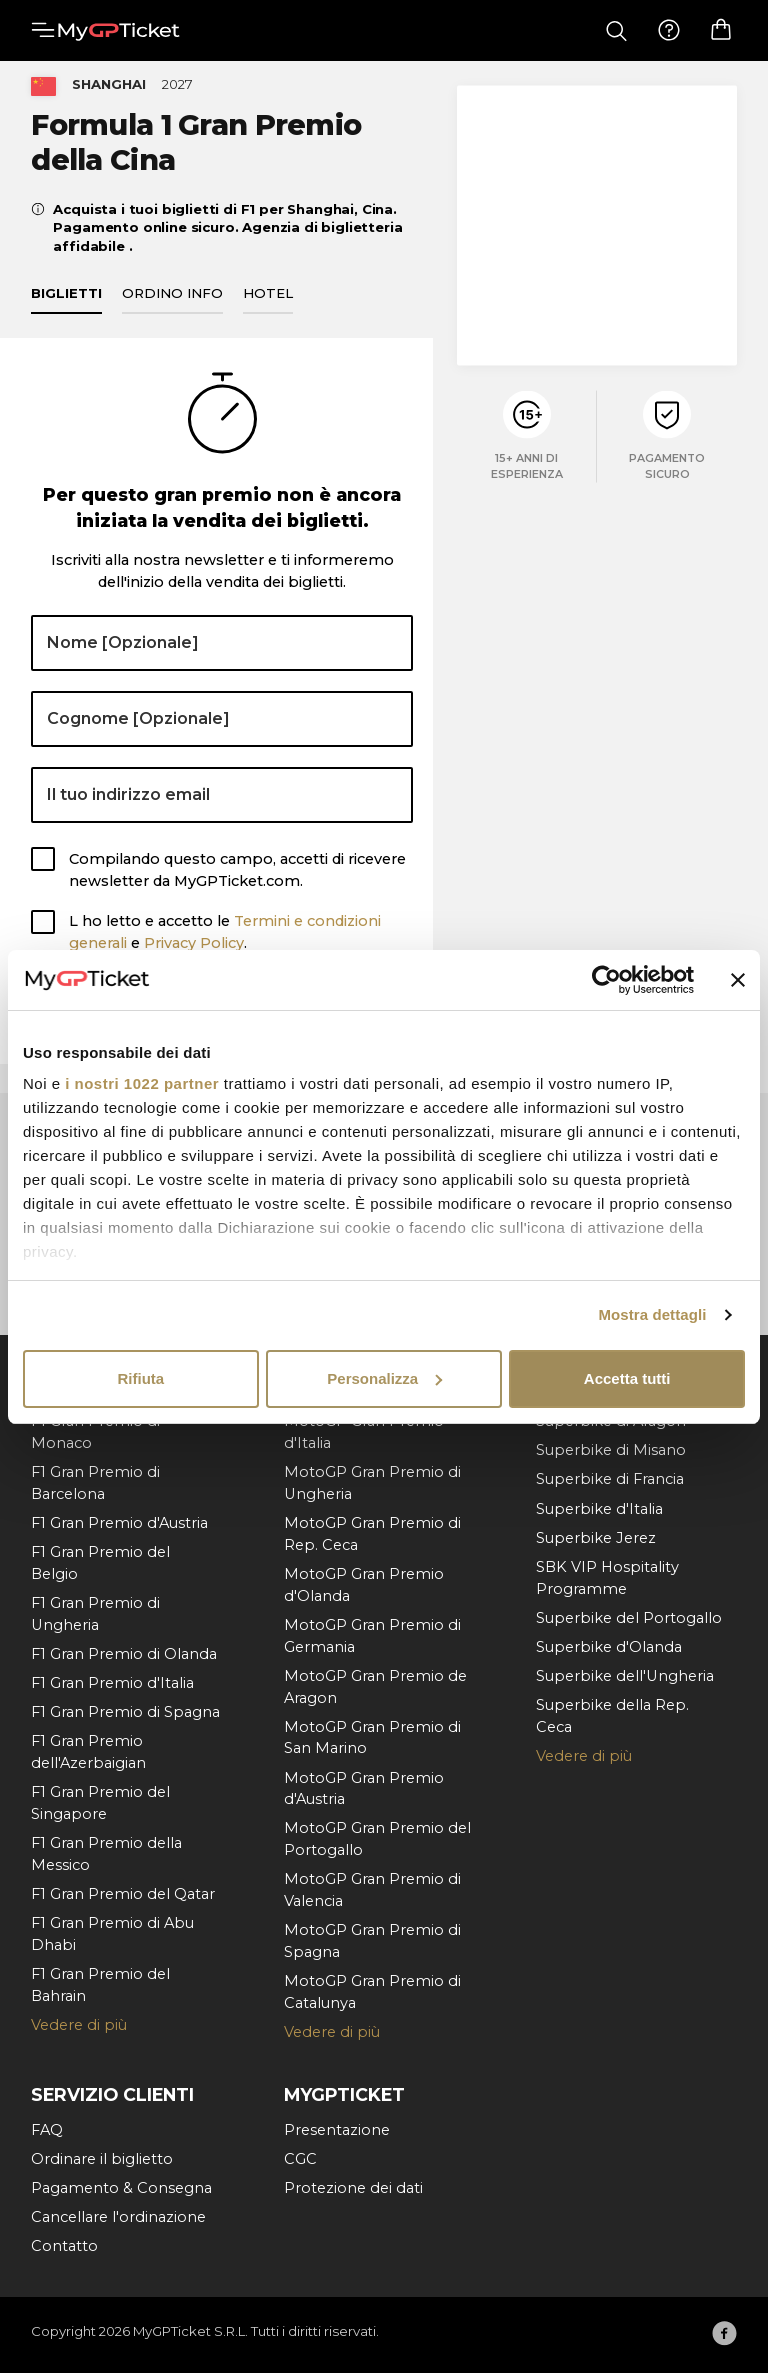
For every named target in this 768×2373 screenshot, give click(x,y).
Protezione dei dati (353, 2188)
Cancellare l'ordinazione (118, 2217)
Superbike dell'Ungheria (625, 1676)
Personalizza (384, 1378)
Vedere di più (79, 2025)
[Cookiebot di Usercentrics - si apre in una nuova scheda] (606, 980)
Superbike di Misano (611, 1451)
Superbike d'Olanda (609, 1647)
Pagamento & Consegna (121, 2188)
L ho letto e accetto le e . (225, 943)
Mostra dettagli (652, 1314)
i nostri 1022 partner (142, 1083)
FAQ (47, 2130)
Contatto (64, 2246)
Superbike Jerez (596, 1538)
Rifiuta (140, 1378)
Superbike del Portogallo (629, 1618)
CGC (300, 2159)
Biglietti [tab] (66, 303)
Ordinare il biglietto (102, 2159)
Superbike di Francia (610, 1480)
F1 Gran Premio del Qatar (123, 1894)
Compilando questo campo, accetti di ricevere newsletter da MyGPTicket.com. (237, 880)
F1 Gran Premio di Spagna (125, 1712)
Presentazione (337, 2130)
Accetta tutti (627, 1378)
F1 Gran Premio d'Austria (119, 1523)
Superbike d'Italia (599, 1509)
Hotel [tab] (268, 303)
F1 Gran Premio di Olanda (124, 1654)
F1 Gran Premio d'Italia (112, 1683)
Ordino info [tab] (172, 303)
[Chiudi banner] (738, 980)
